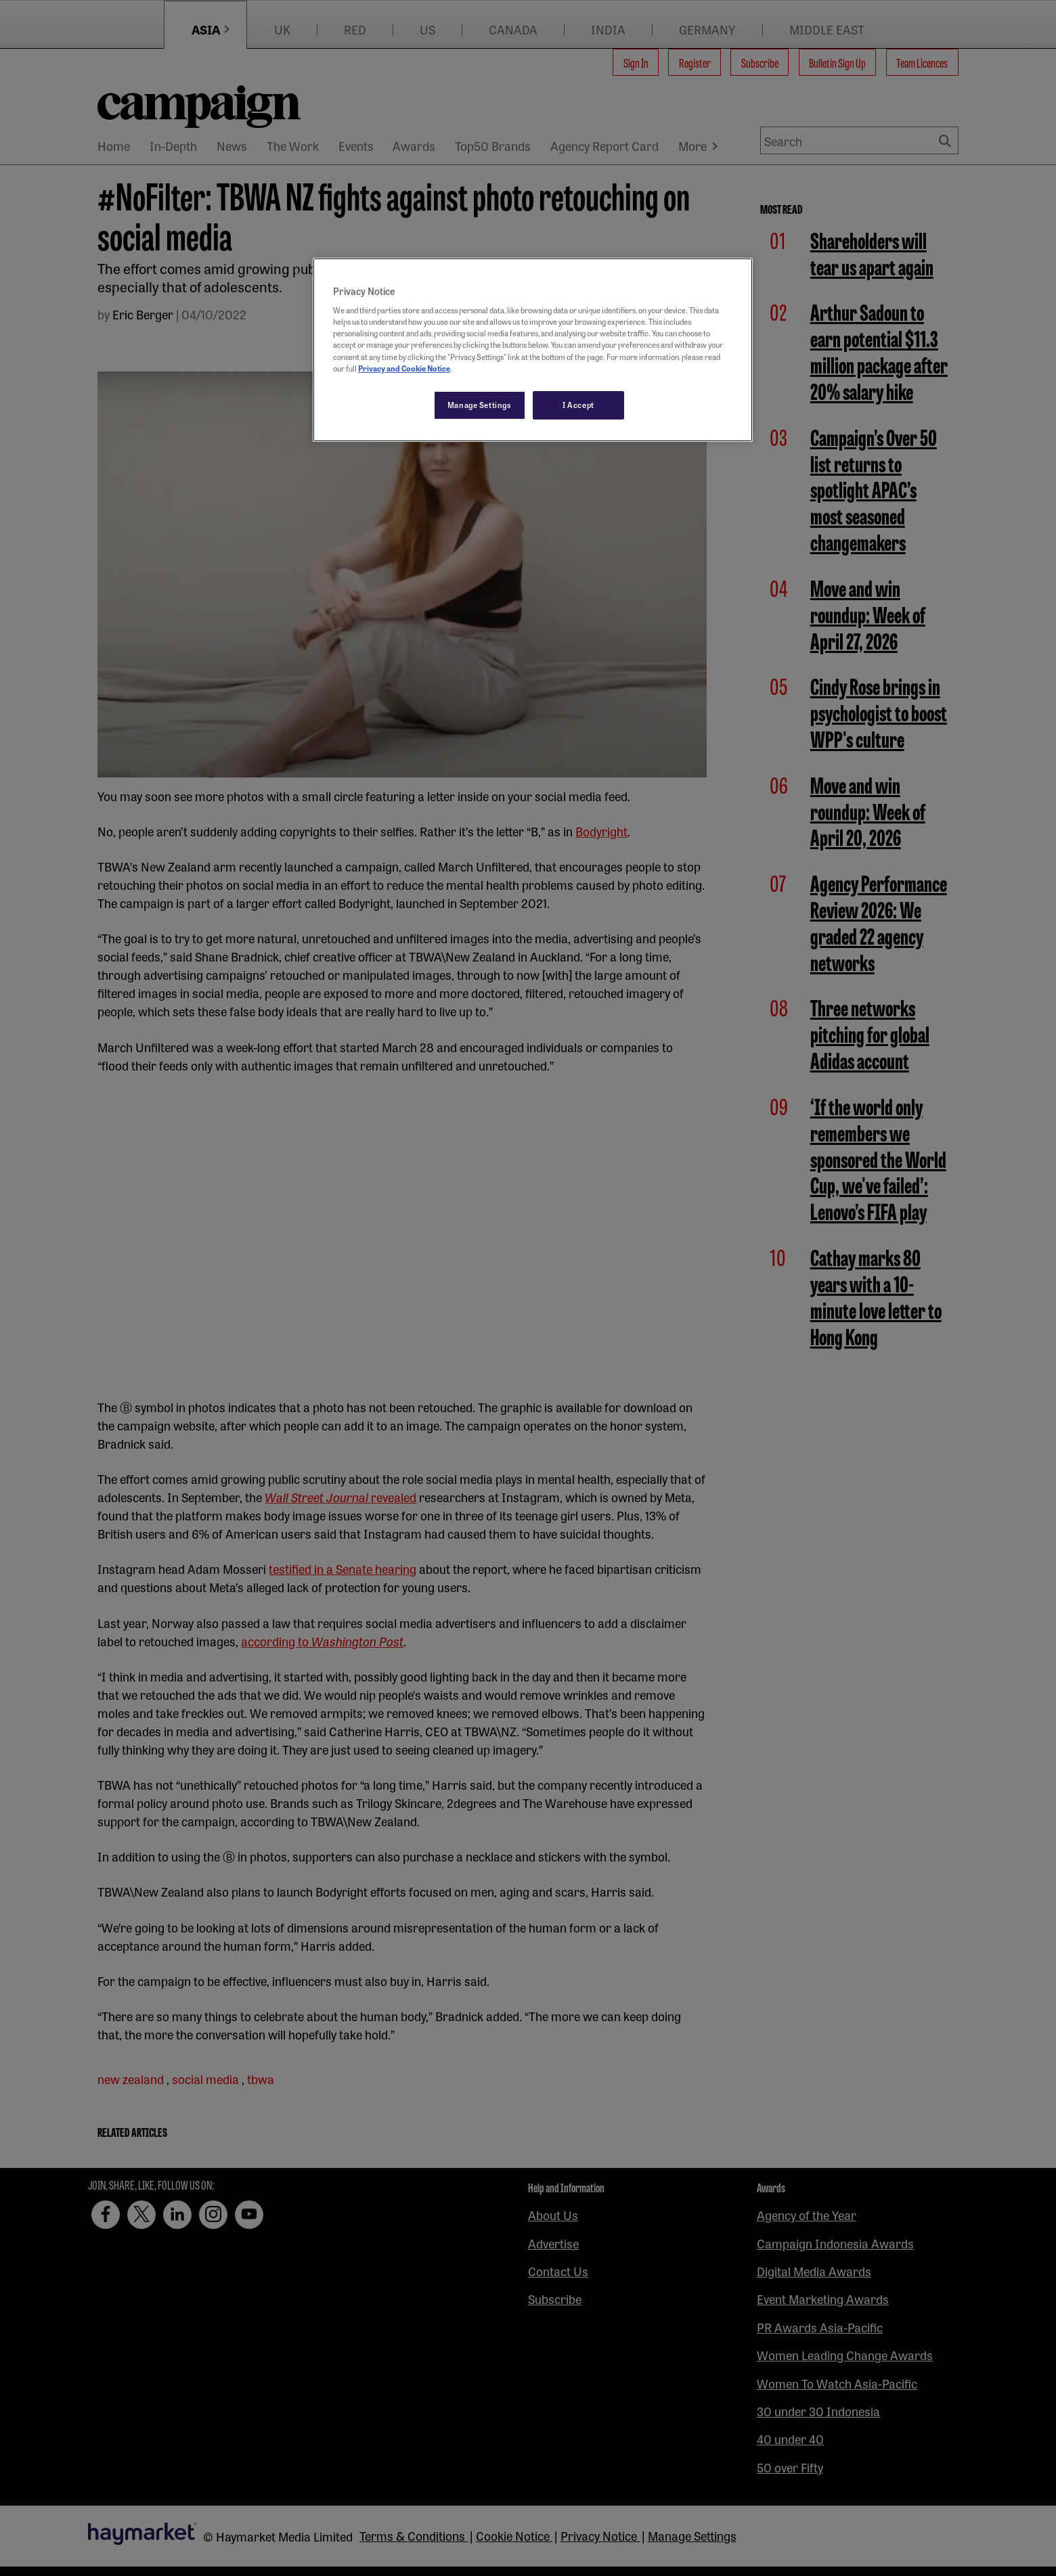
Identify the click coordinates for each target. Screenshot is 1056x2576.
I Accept (578, 404)
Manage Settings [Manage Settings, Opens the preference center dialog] (479, 404)
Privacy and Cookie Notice (404, 368)
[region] (533, 350)
